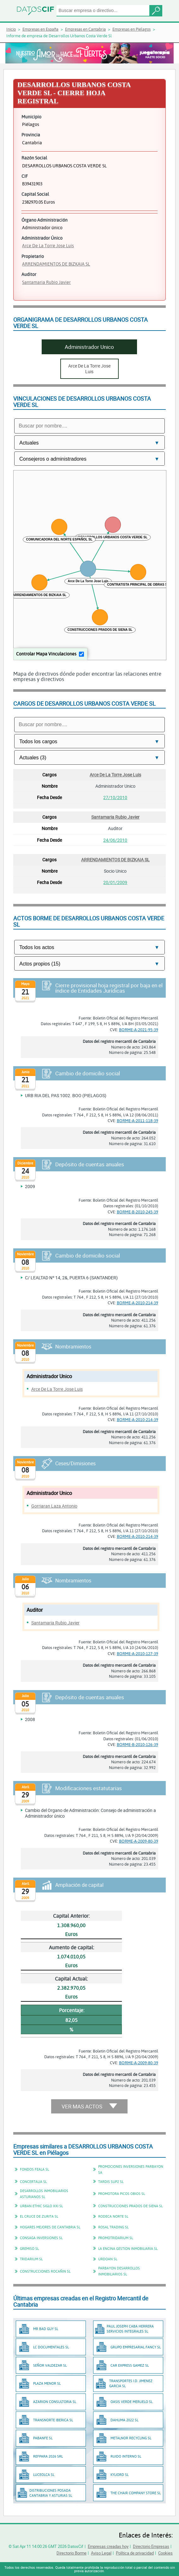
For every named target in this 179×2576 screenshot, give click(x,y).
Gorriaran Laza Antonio (54, 1506)
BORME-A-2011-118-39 (137, 1120)
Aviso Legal (101, 2553)
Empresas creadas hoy (108, 2546)
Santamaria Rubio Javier (46, 282)
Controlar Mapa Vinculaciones (46, 654)
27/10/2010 (115, 797)
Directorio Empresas (151, 2546)
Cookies (165, 2553)
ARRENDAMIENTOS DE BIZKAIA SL (56, 264)
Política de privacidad (135, 2553)
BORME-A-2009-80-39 (138, 1841)
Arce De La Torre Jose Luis (48, 245)
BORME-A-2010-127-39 (137, 1653)
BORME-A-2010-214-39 (137, 1302)
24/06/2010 (115, 840)
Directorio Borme (72, 2553)
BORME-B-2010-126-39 (137, 1744)
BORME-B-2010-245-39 (137, 1211)
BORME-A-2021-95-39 (138, 1029)
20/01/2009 (115, 882)
